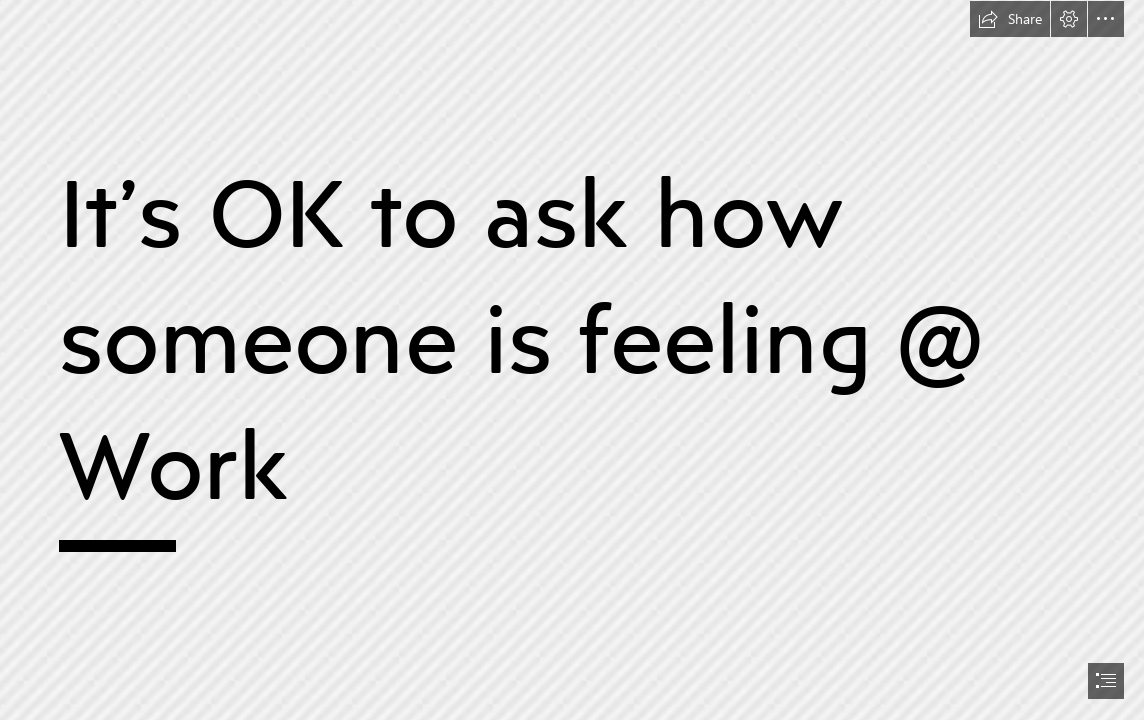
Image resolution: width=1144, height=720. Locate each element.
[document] (572, 360)
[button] (1010, 19)
